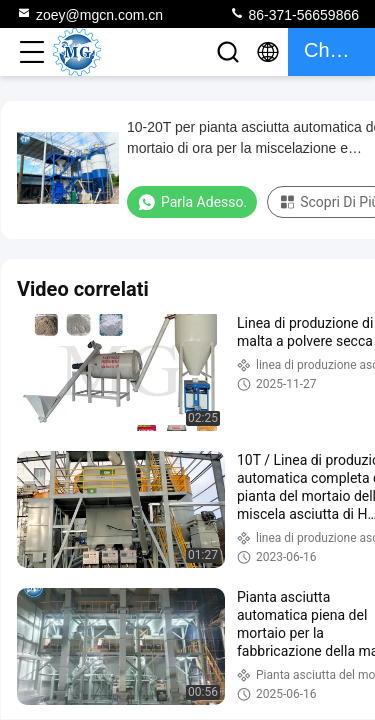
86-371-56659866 (294, 14)
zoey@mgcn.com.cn (89, 14)
